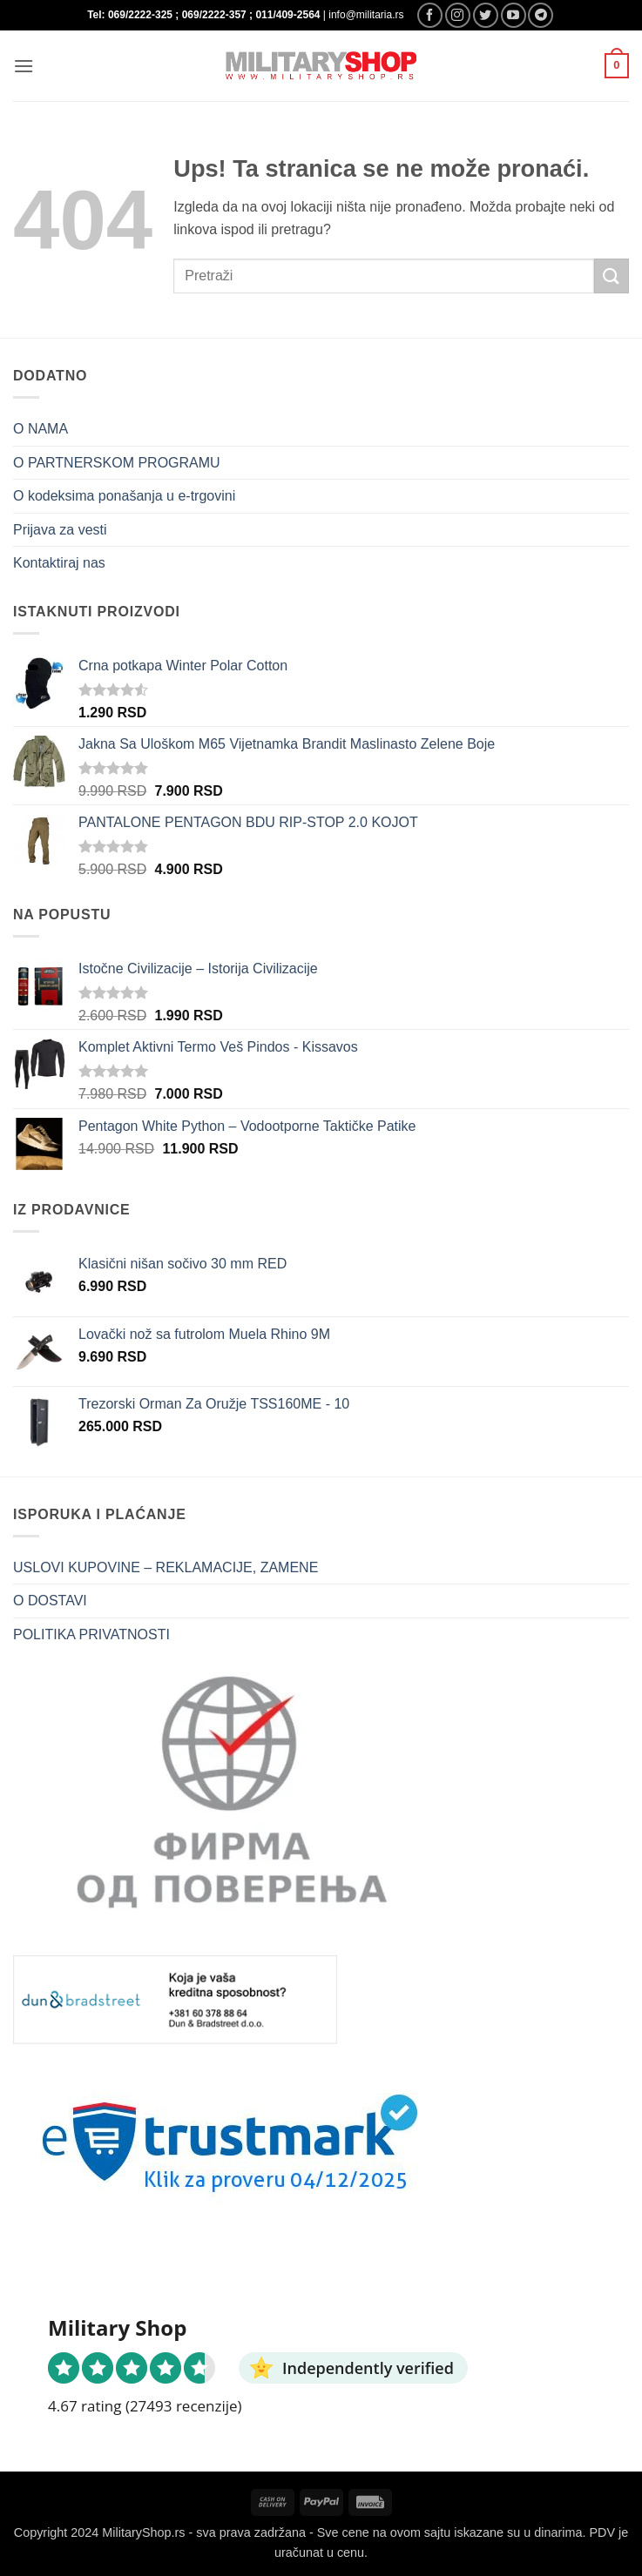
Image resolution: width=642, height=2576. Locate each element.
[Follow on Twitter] (485, 15)
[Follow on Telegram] (540, 15)
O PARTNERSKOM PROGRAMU (116, 462)
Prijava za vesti (60, 529)
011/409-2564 (287, 15)
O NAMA (40, 428)
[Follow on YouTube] (513, 15)
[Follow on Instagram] (457, 15)
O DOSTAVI (50, 1600)
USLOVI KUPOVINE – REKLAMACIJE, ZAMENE (165, 1567)
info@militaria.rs (365, 15)
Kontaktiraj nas (59, 562)
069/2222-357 (214, 15)
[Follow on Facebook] (430, 15)
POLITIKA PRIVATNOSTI (91, 1634)
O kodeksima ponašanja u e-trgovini (124, 495)
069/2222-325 (140, 15)
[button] (23, 65)
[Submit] (611, 276)
